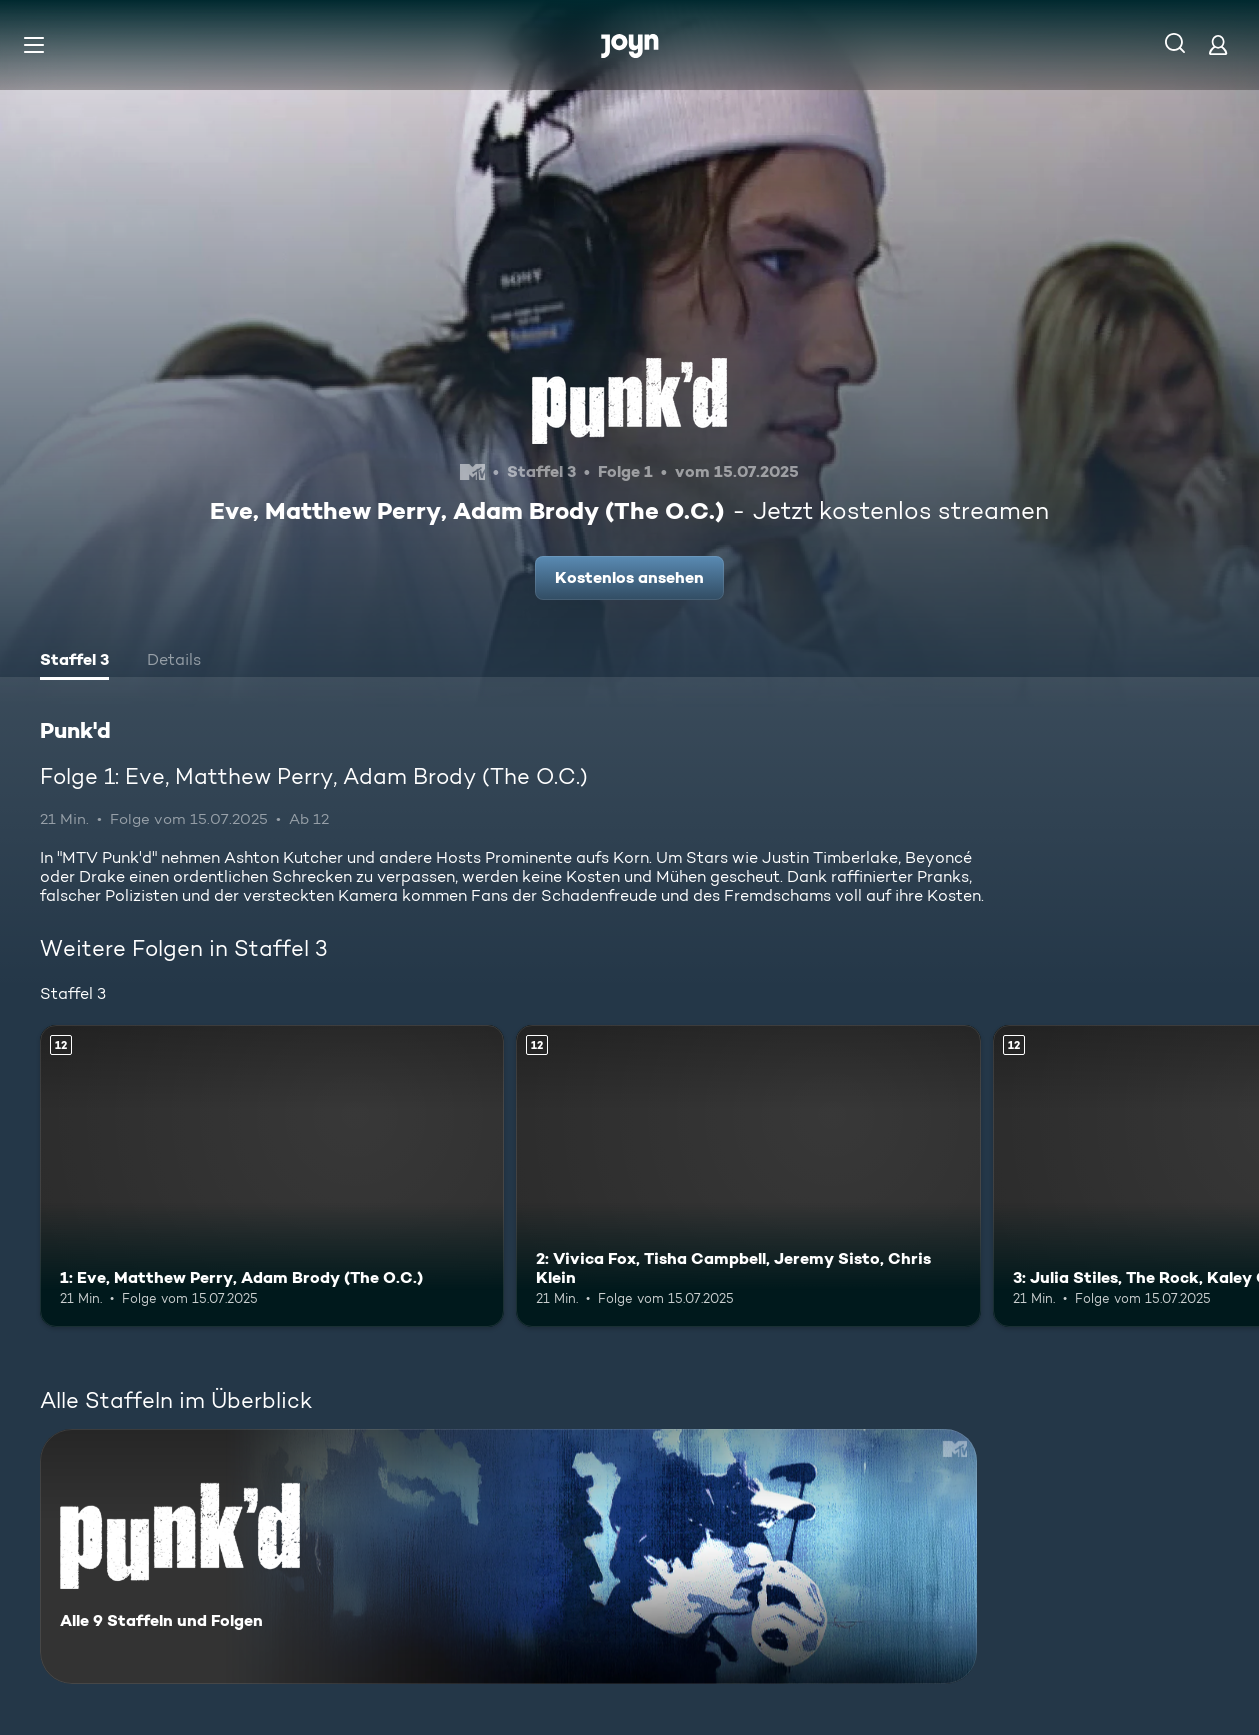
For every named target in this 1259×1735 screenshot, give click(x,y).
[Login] (1218, 44)
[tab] (74, 662)
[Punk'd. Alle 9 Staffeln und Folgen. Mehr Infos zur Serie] (508, 1556)
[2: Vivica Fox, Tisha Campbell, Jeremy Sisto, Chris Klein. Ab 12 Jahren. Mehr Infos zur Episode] (748, 1176)
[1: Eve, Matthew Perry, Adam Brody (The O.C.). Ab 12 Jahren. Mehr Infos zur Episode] (272, 1176)
